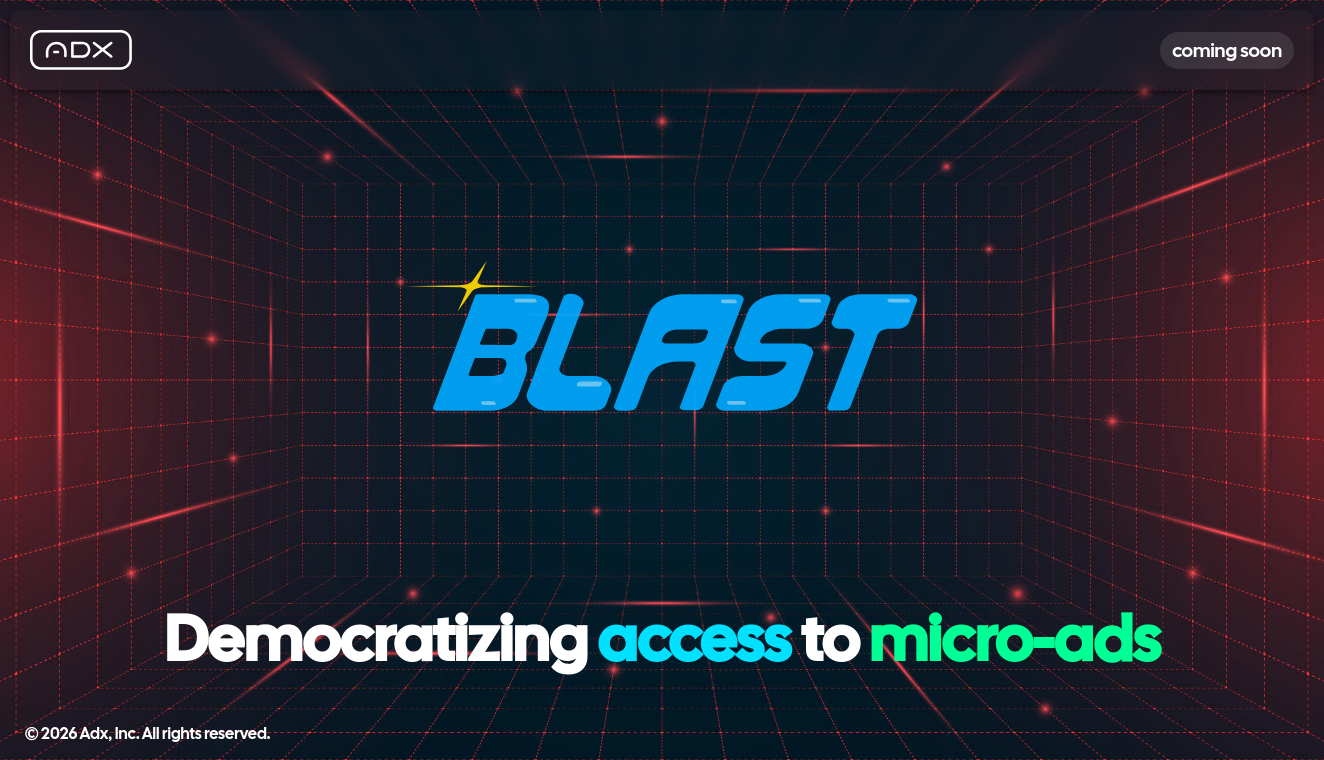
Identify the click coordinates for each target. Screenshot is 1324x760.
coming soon (1227, 50)
